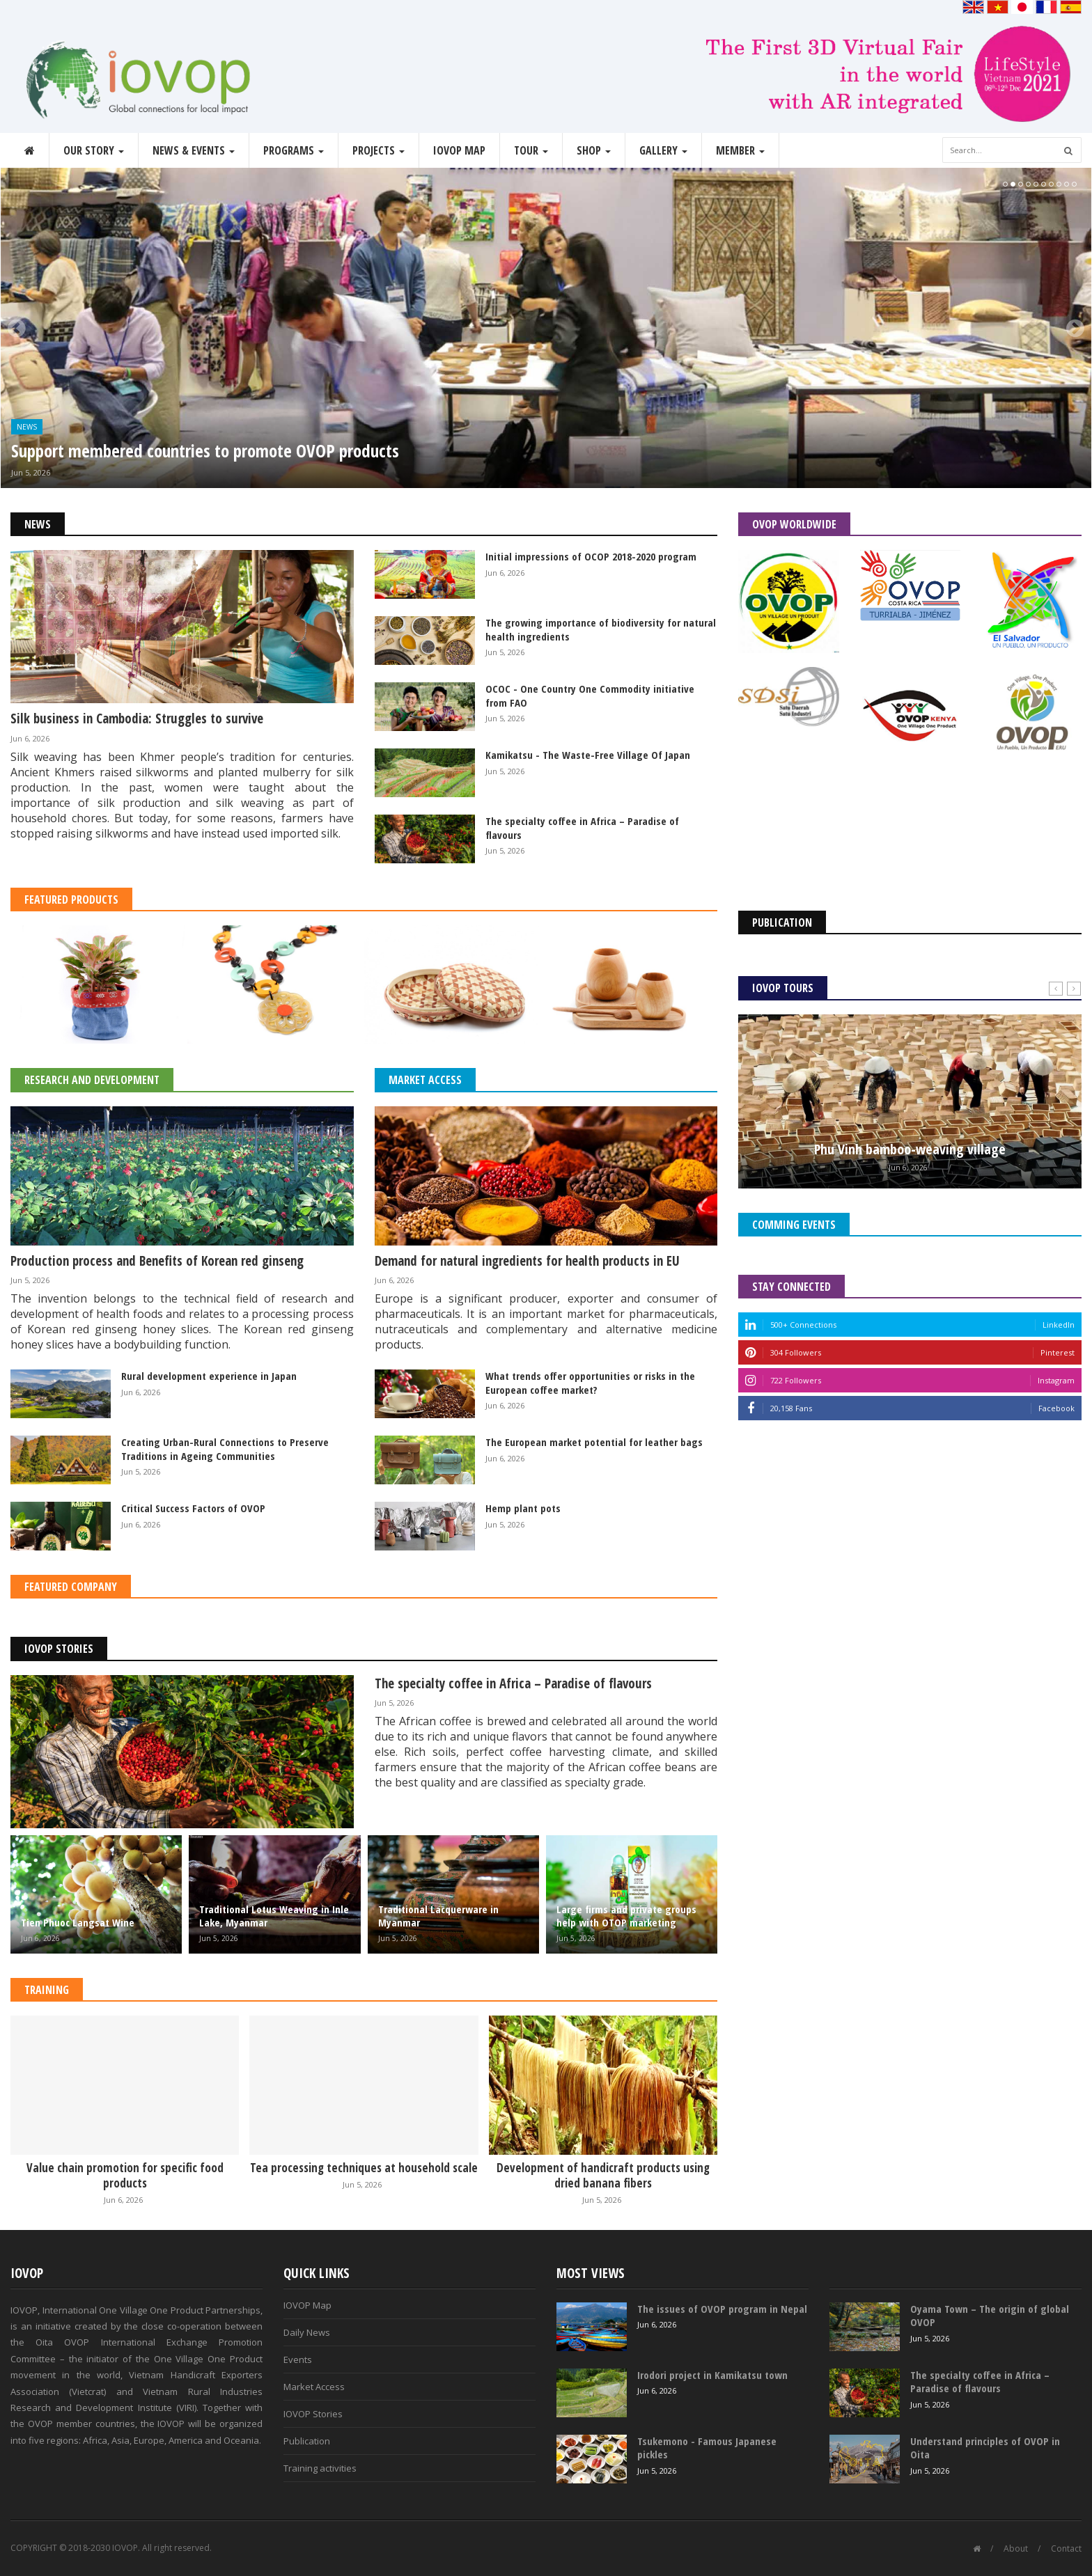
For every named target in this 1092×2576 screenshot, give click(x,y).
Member (740, 150)
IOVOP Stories (58, 1648)
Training (46, 1989)
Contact (1066, 2548)
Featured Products (71, 899)
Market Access (425, 1079)
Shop (594, 150)
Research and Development (91, 1079)
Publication (306, 2441)
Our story (93, 150)
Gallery (663, 150)
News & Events (194, 150)
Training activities (320, 2468)
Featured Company (70, 1586)
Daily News (306, 2332)
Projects (378, 150)
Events (297, 2359)
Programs (293, 150)
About (1016, 2548)
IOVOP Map (459, 150)
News (27, 427)
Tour (531, 150)
